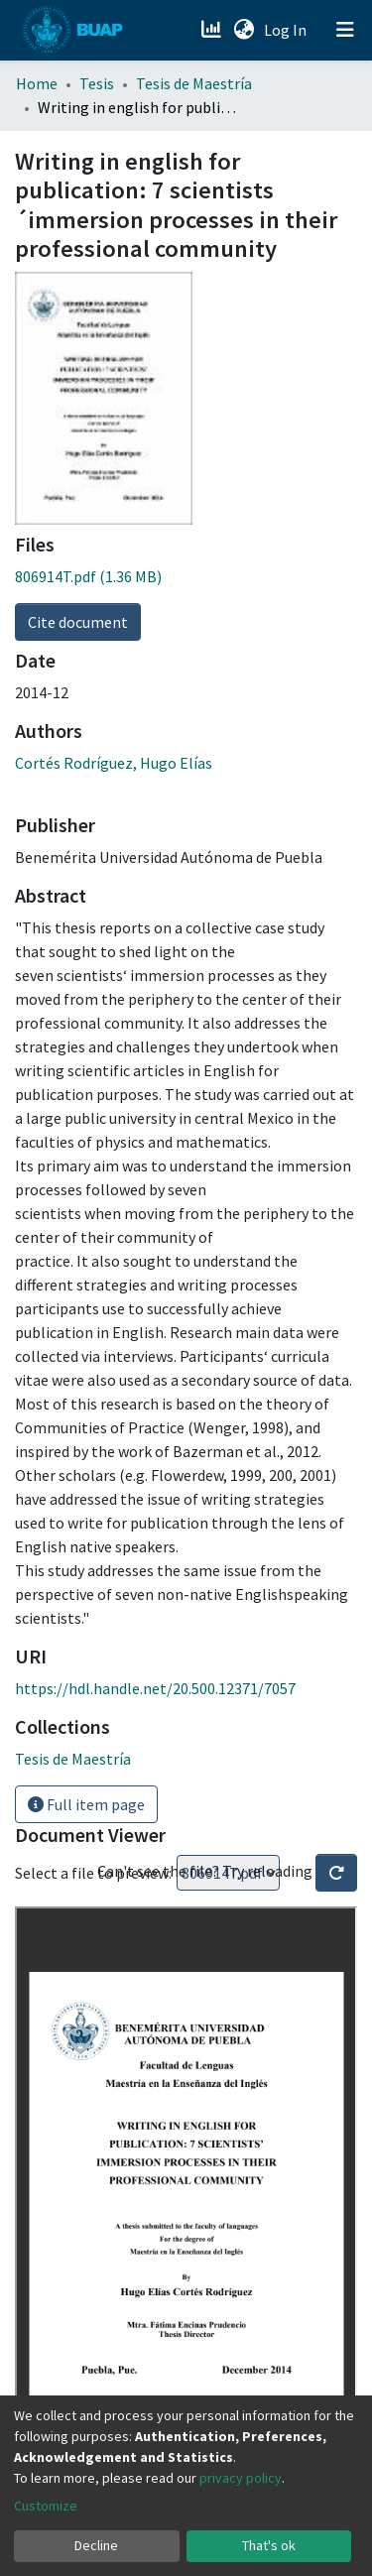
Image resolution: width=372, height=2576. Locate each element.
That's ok (269, 2545)
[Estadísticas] (212, 30)
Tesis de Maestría (194, 83)
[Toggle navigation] (345, 30)
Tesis (96, 83)
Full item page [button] (86, 1804)
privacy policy (240, 2478)
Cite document (78, 622)
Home (37, 83)
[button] (243, 30)
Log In (287, 30)
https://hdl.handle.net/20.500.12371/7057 (155, 1688)
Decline (96, 2545)
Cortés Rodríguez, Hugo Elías (113, 763)
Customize (45, 2506)
